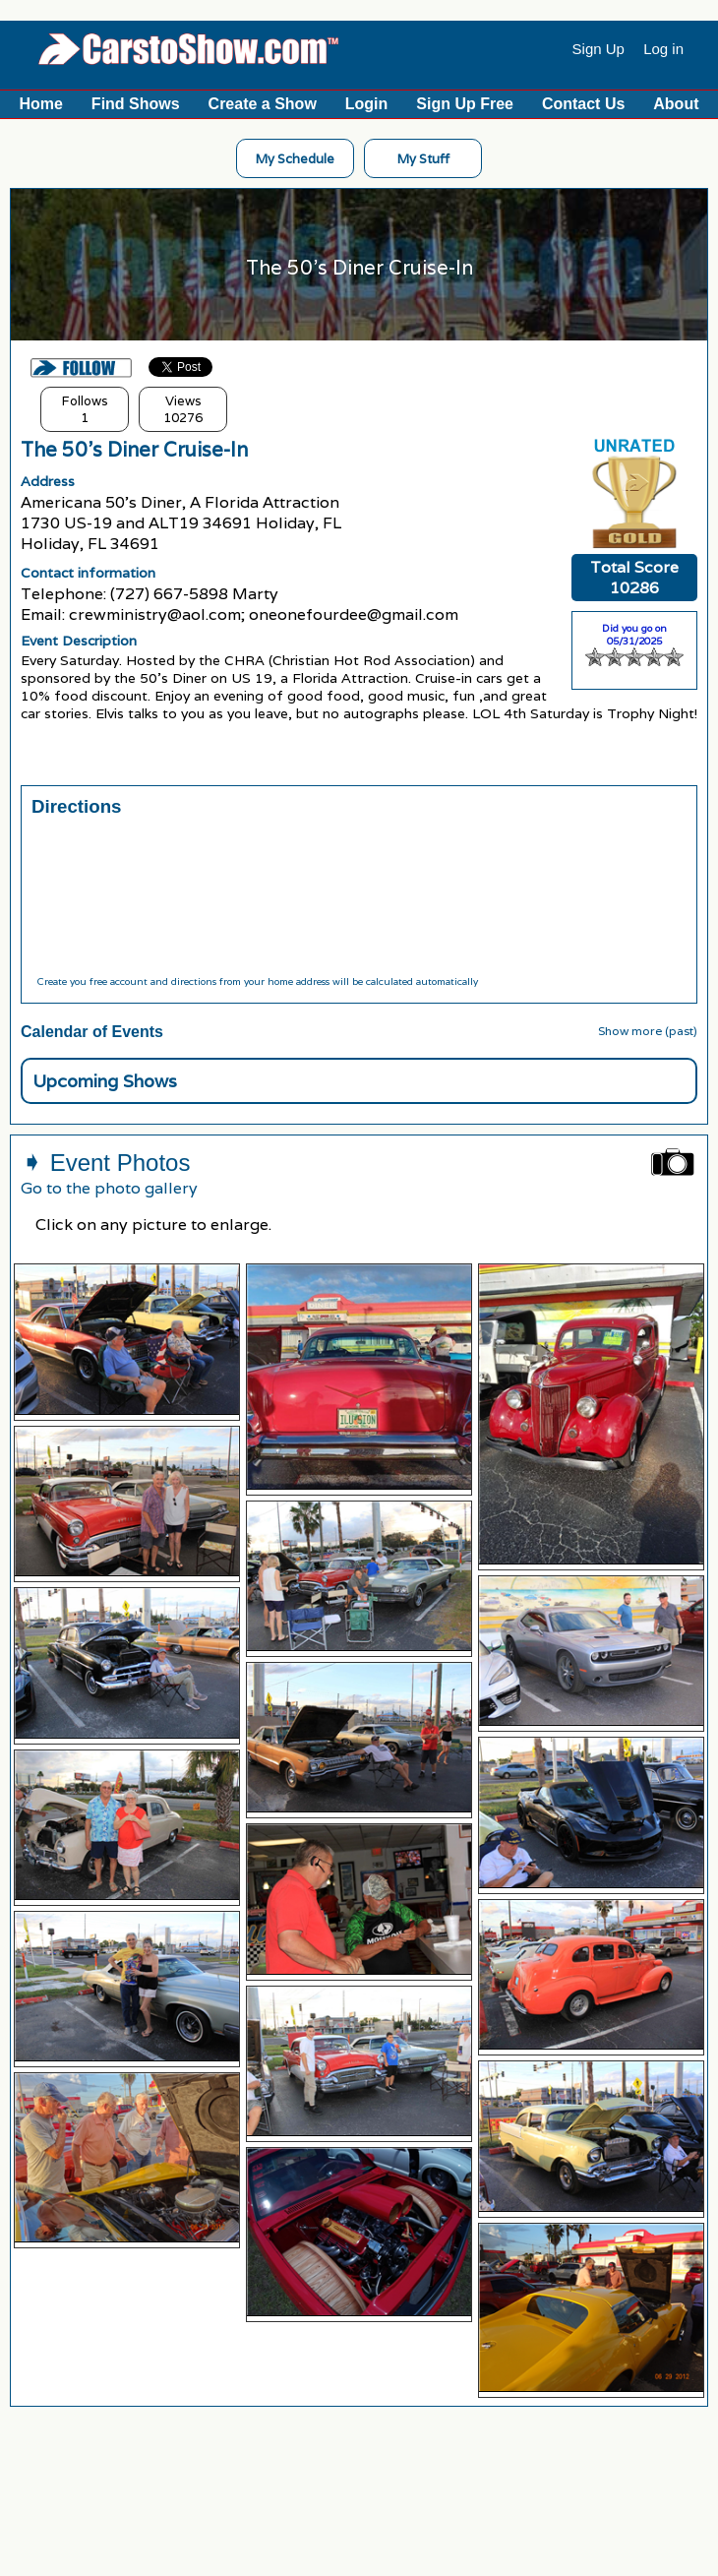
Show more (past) (647, 1030)
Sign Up (598, 48)
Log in (663, 48)
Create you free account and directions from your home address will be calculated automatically (257, 981)
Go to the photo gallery (109, 1188)
